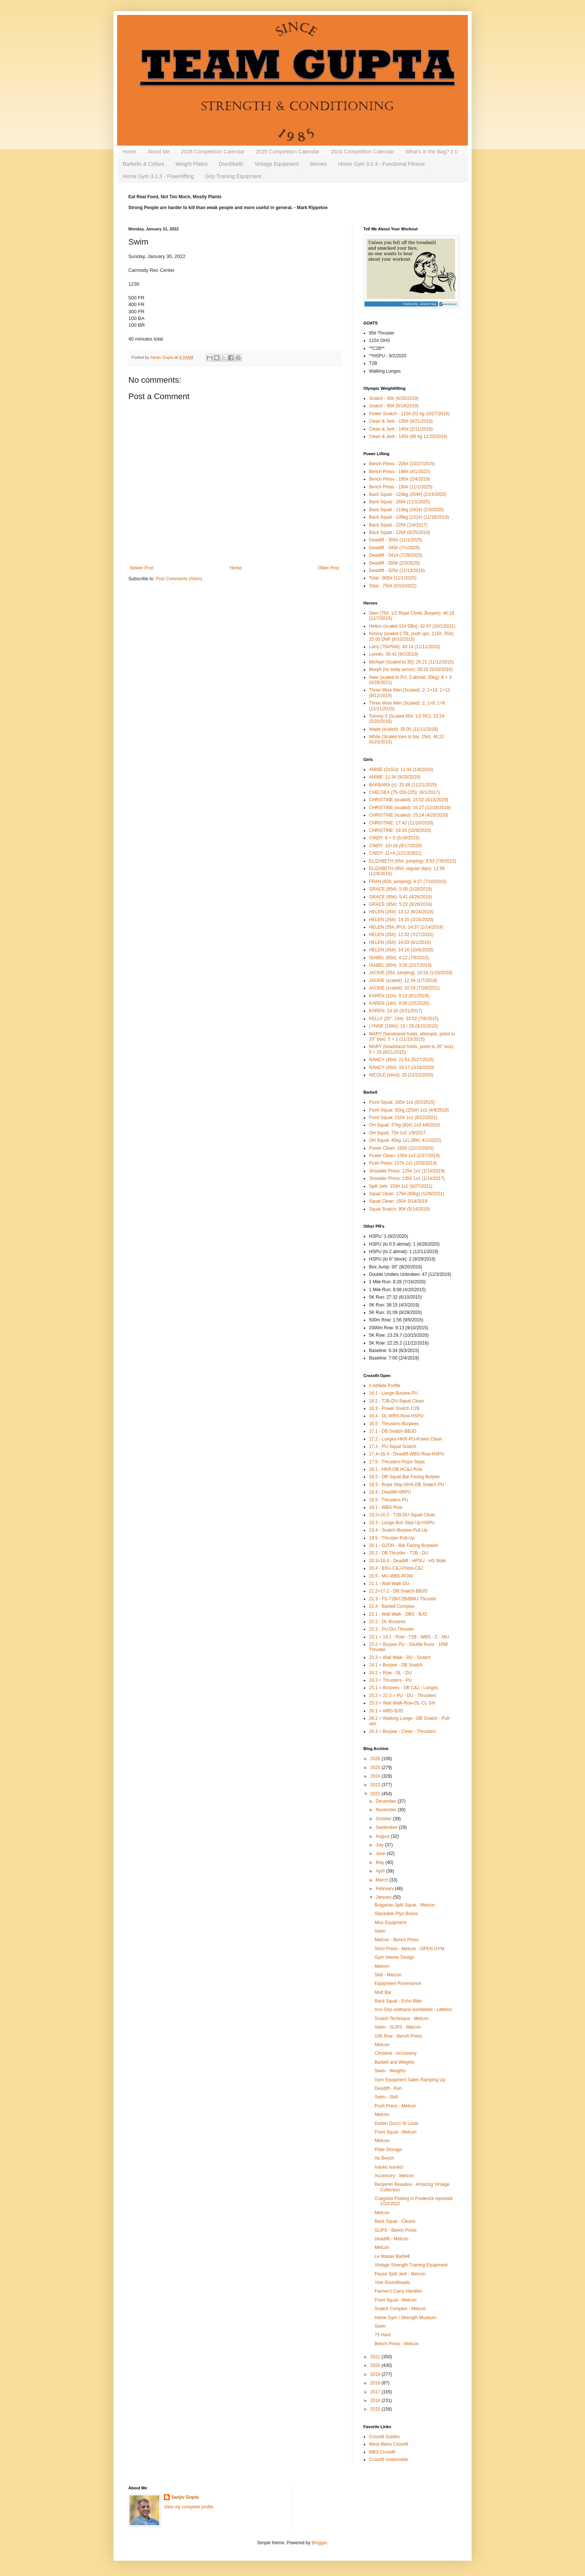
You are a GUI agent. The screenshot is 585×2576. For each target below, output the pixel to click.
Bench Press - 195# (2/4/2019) (399, 479)
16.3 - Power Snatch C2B (394, 1408)
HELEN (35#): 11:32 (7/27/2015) (401, 934)
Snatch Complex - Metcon (400, 2308)
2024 (376, 1776)
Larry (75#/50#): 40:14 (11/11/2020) (404, 646)
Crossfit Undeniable (388, 2459)
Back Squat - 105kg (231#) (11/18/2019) (409, 517)
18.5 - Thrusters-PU (388, 1500)
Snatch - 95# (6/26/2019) (394, 398)
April (381, 1871)
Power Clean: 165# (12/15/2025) (401, 1148)
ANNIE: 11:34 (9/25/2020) (394, 777)
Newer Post (141, 568)
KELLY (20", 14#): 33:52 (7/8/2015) (404, 1018)
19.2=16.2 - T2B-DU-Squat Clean (402, 1514)
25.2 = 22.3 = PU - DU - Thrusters (402, 1695)
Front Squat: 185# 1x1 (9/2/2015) (402, 1102)
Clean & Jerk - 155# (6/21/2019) (401, 421)
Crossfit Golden (384, 2436)
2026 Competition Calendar (212, 152)
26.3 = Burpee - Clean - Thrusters (402, 1731)
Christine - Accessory (396, 2053)
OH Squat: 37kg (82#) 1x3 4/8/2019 (404, 1125)
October (384, 1818)
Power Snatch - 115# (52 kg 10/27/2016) (409, 413)
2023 (376, 1784)
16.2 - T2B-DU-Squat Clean (396, 1401)
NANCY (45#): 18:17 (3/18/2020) (401, 1067)
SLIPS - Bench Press (396, 2230)
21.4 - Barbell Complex (391, 1606)
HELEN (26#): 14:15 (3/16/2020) (401, 919)
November (387, 1809)
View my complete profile (188, 2507)
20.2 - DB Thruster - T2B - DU (398, 1553)
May (380, 1862)
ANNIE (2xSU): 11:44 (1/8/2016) (401, 769)
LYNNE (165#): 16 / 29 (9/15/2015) (403, 1026)
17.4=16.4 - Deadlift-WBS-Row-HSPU (406, 1454)
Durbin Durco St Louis (396, 2123)
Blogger (319, 2542)
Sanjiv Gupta (184, 2497)
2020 (376, 2365)
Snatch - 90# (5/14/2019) (394, 405)
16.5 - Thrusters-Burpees (394, 1423)
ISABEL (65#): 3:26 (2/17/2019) (400, 965)
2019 (376, 2374)
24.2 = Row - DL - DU (390, 1672)
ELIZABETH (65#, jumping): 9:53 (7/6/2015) (412, 861)
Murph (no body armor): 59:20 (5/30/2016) (411, 669)
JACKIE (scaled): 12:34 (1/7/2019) (403, 980)
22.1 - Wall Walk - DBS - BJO (398, 1614)
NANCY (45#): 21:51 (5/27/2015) (401, 1059)
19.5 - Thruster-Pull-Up (391, 1538)
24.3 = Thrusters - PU (390, 1680)
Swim (380, 1931)
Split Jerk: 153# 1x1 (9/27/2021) (400, 1186)
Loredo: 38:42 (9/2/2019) (393, 654)
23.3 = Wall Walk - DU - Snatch (400, 1657)
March (383, 1880)
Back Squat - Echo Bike (398, 2001)
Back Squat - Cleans (395, 2221)
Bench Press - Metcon (397, 2343)
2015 (376, 2409)
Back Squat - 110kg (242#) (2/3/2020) (406, 509)
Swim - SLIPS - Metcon (398, 2027)
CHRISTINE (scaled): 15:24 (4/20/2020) (408, 815)
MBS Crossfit (382, 2452)
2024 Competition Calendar (362, 152)
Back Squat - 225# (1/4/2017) (398, 525)
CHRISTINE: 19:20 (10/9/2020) (400, 830)
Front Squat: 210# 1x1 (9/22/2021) (403, 1117)
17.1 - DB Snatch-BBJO (392, 1431)
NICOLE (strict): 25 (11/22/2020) (401, 1075)
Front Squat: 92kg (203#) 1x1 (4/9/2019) (409, 1110)
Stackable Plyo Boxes (396, 1913)
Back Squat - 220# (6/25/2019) (399, 532)
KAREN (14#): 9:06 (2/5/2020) (399, 1003)
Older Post (328, 568)
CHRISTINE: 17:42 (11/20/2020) (401, 823)
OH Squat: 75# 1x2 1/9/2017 (397, 1132)
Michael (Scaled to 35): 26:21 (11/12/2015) (411, 662)
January (384, 1897)
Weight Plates (191, 164)
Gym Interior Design (394, 1957)
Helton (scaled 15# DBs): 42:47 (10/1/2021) (412, 626)
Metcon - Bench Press (397, 1939)
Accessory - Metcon (394, 2175)
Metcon (382, 1966)
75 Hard (383, 2334)
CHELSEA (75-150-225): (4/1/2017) (404, 792)
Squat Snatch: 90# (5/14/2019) (399, 1209)
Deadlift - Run (388, 2088)
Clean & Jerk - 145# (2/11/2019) (401, 429)
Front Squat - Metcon (396, 2132)
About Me (158, 152)
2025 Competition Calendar (287, 152)
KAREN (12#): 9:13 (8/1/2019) (399, 995)
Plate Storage (388, 2149)
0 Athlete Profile (384, 1385)
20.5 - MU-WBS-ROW (391, 1576)
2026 (376, 1758)
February (385, 1888)
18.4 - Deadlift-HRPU (390, 1492)
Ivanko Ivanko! (389, 2167)
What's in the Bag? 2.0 (432, 152)
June (381, 1853)
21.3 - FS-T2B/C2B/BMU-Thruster (403, 1598)
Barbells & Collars (143, 164)
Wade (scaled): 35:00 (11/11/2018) (403, 729)
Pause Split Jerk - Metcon (400, 2274)
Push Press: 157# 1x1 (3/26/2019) (403, 1163)
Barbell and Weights (394, 2062)
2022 (376, 1793)
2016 (376, 2400)
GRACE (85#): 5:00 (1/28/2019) (400, 889)
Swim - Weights (390, 2070)
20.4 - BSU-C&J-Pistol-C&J (396, 1568)
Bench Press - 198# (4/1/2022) (399, 471)
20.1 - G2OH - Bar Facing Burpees (403, 1545)
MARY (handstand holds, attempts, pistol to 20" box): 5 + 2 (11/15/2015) (412, 1036)
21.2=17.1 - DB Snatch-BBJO (398, 1591)
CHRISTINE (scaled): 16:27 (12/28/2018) (410, 807)
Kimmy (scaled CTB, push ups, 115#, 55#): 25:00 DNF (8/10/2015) (411, 636)
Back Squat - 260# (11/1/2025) (399, 501)
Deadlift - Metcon (392, 2238)
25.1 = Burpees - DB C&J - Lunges (403, 1687)
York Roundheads (392, 2282)
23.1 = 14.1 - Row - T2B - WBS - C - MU (409, 1637)
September (387, 1827)
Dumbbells (231, 164)
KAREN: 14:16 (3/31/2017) (395, 1010)
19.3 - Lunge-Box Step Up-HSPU (402, 1522)
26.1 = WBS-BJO (386, 1710)
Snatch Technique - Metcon (402, 2018)
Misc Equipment (390, 1922)
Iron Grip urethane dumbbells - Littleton (413, 2009)
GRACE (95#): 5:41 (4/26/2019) (400, 896)
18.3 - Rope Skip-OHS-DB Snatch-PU (406, 1484)
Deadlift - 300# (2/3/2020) (394, 563)
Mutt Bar (383, 1992)
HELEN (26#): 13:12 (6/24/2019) (401, 911)
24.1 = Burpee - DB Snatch (396, 1665)
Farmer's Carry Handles (398, 2291)
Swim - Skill (386, 2097)
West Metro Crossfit (388, 2444)
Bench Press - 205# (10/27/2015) (402, 463)
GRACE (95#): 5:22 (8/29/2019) (400, 904)
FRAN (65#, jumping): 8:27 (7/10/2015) (407, 881)
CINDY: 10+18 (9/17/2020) (395, 845)
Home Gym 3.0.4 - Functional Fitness (381, 164)
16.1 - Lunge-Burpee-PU (393, 1393)
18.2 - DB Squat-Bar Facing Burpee (404, 1476)
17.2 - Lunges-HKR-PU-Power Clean (405, 1439)
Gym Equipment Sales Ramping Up (410, 2079)
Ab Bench (384, 2158)
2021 (376, 2356)
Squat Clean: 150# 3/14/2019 (398, 1201)
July (380, 1845)
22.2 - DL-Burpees (387, 1621)
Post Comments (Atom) (179, 578)
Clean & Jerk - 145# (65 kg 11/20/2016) (408, 436)
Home (129, 152)
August (383, 1836)
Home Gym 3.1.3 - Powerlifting (158, 176)
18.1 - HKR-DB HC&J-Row (395, 1469)
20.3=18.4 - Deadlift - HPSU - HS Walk (407, 1560)
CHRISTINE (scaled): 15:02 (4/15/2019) (408, 799)
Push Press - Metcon (395, 2106)
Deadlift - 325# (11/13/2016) (397, 570)
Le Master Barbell (392, 2256)
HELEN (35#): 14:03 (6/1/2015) (400, 942)
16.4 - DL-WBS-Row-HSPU (396, 1415)
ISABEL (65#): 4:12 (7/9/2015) (399, 957)
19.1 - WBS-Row (385, 1507)
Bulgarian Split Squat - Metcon (405, 1905)
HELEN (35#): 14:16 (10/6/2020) (401, 950)
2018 (376, 2383)
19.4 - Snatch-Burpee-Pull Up (398, 1530)
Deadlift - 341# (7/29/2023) (395, 555)
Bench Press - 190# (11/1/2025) (400, 487)
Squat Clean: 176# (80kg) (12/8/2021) (406, 1193)
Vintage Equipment (277, 164)
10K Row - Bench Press (398, 2036)
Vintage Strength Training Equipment (411, 2265)
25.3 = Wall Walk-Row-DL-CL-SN (402, 1703)
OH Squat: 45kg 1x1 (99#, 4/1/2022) (405, 1140)
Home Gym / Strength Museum (405, 2317)
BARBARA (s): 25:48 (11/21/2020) (403, 784)
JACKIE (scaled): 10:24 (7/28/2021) (404, 988)
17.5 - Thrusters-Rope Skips (397, 1461)
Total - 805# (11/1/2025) (392, 578)
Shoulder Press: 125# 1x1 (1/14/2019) (407, 1171)
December (387, 1801)
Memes (318, 164)
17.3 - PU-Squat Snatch (392, 1446)
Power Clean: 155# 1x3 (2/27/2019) (404, 1155)
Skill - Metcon (388, 1974)
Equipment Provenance (398, 1983)
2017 (376, 2392)
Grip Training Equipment (233, 176)
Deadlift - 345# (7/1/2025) (394, 547)
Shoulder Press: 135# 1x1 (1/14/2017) (407, 1178)
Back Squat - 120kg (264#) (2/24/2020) (407, 494)
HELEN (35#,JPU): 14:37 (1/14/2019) (406, 927)
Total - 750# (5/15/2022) (392, 585)
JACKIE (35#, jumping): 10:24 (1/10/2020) (410, 972)
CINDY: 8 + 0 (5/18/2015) (394, 837)
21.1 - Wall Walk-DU (389, 1583)
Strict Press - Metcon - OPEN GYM (409, 1948)
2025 (376, 1767)
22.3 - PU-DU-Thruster (391, 1629)
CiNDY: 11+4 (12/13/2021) (395, 853)
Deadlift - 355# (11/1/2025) (395, 540)
